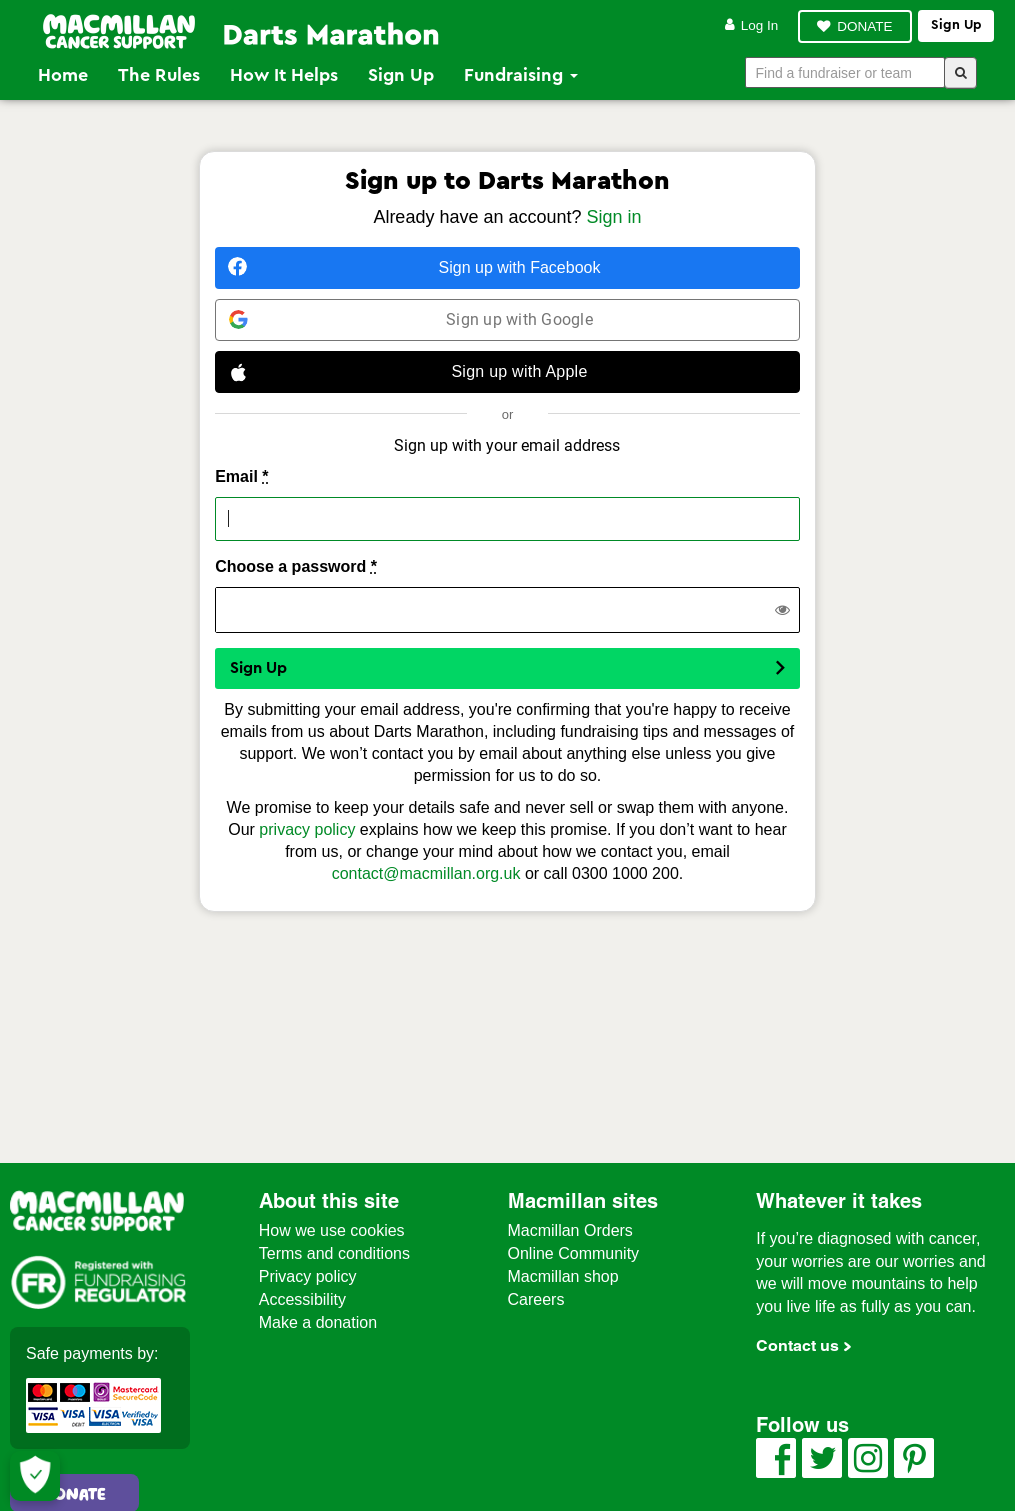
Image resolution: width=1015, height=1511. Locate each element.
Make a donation (318, 1322)
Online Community (574, 1253)
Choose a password (296, 566)
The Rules (159, 75)
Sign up (956, 25)
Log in (752, 25)
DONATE (864, 26)
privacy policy (307, 829)
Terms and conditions (334, 1253)
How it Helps (284, 75)
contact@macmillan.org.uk (426, 873)
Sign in (614, 217)
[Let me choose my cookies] (35, 1476)
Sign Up (401, 75)
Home (63, 75)
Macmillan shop (563, 1276)
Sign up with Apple (408, 372)
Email (241, 476)
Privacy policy (308, 1276)
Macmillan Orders (570, 1230)
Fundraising (521, 75)
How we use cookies (332, 1230)
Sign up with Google (411, 319)
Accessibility (302, 1299)
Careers (536, 1299)
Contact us (797, 1345)
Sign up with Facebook (414, 266)
